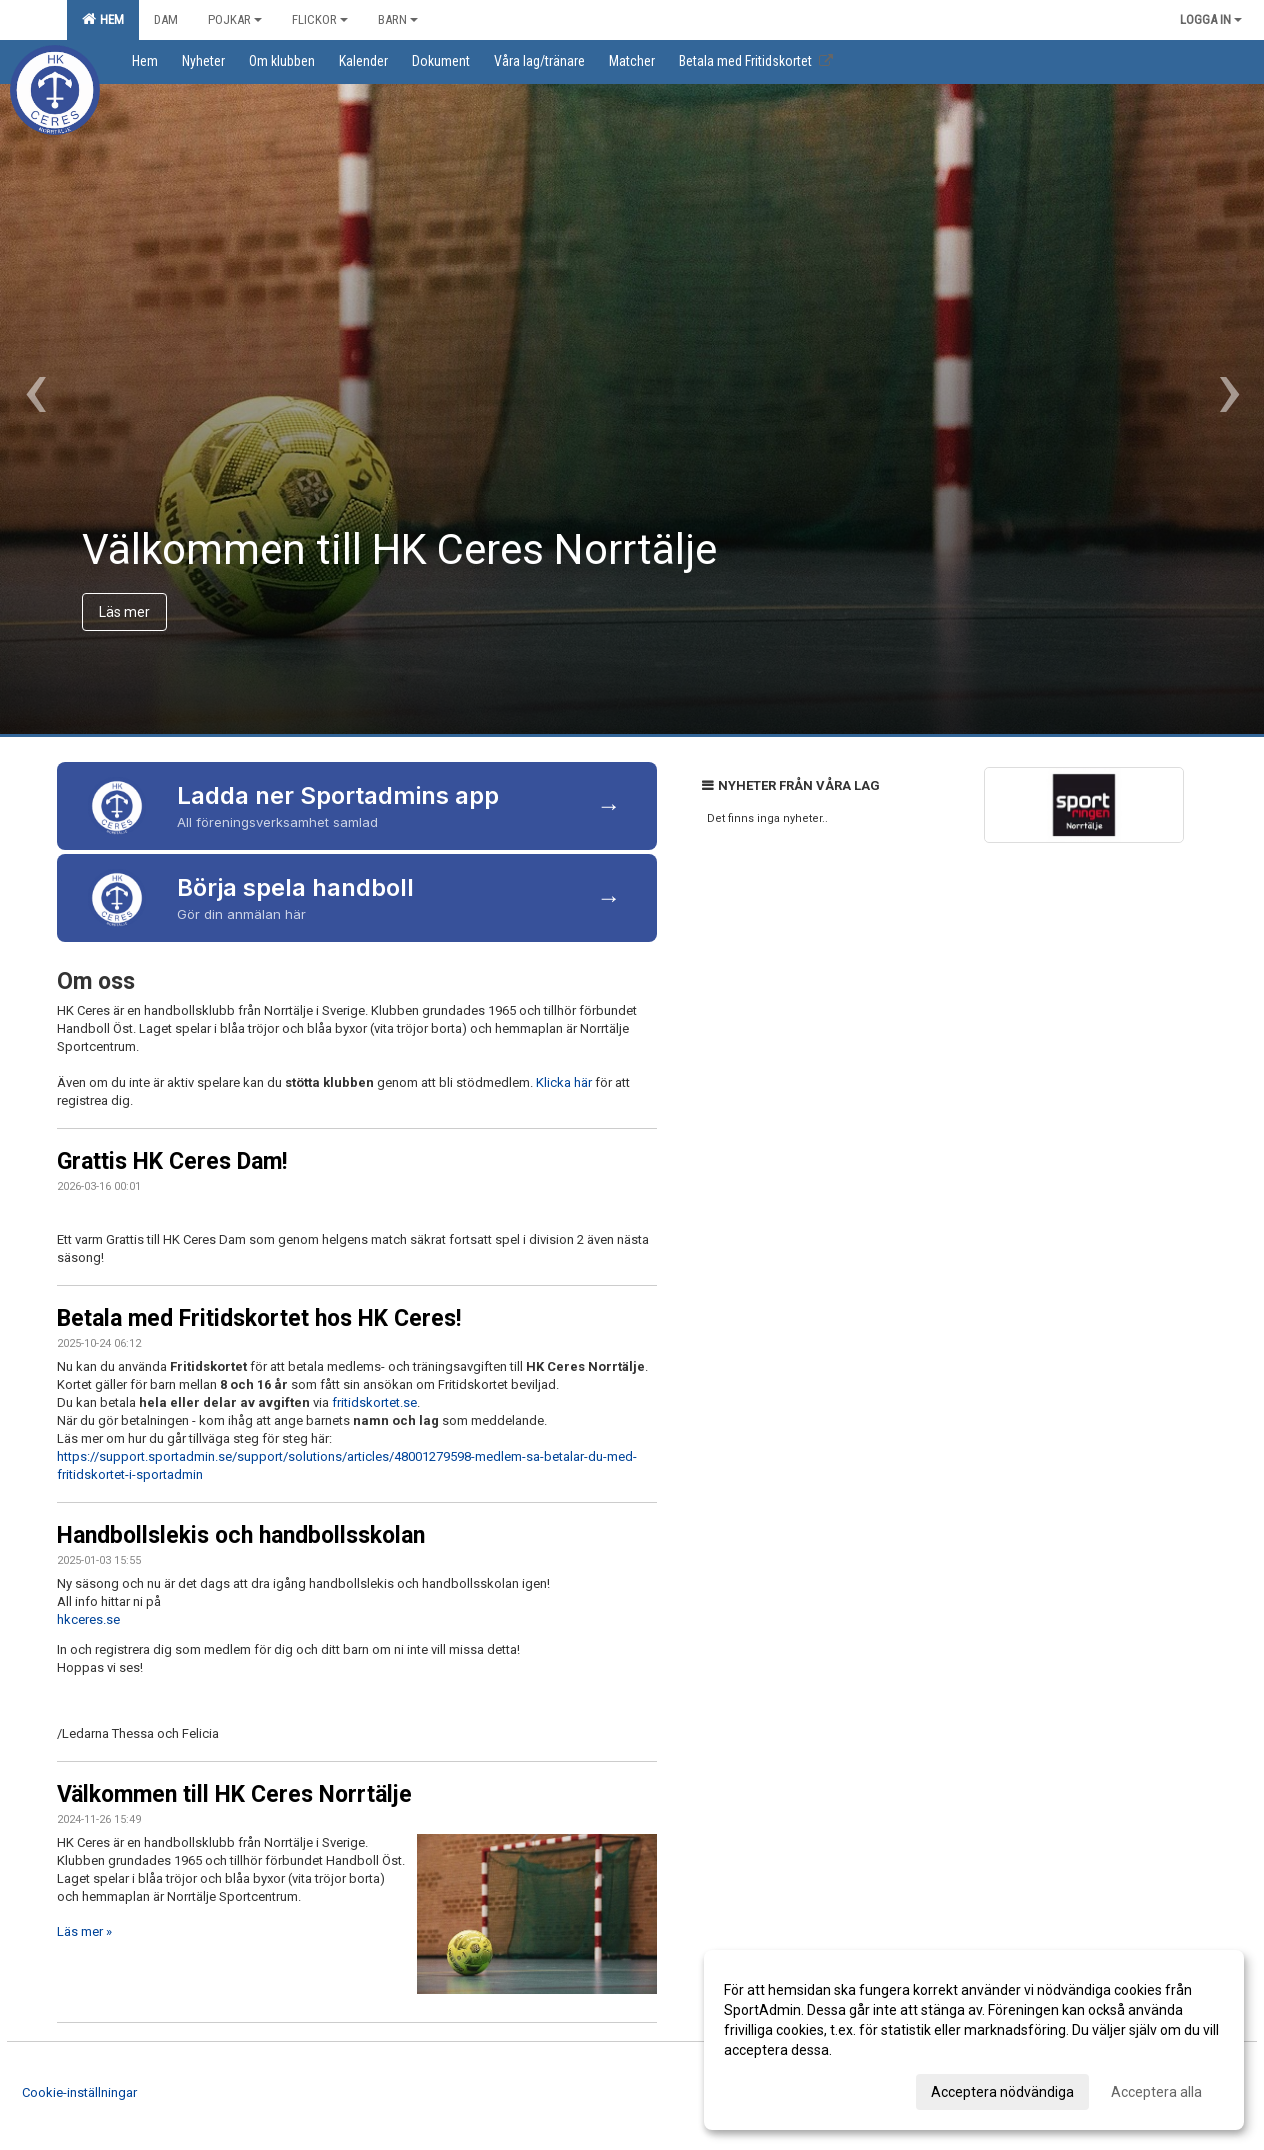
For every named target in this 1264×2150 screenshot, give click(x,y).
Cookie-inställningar (79, 2092)
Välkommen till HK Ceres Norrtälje (234, 1794)
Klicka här (564, 1082)
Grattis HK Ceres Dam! (172, 1161)
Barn (398, 19)
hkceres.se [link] (88, 1619)
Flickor (320, 19)
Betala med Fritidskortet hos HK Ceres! (259, 1318)
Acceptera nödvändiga (1002, 2092)
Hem (103, 19)
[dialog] (974, 2040)
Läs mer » (84, 1931)
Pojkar (235, 19)
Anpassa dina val (777, 2089)
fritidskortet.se (374, 1402)
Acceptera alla (1156, 2092)
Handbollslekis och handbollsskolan (241, 1535)
